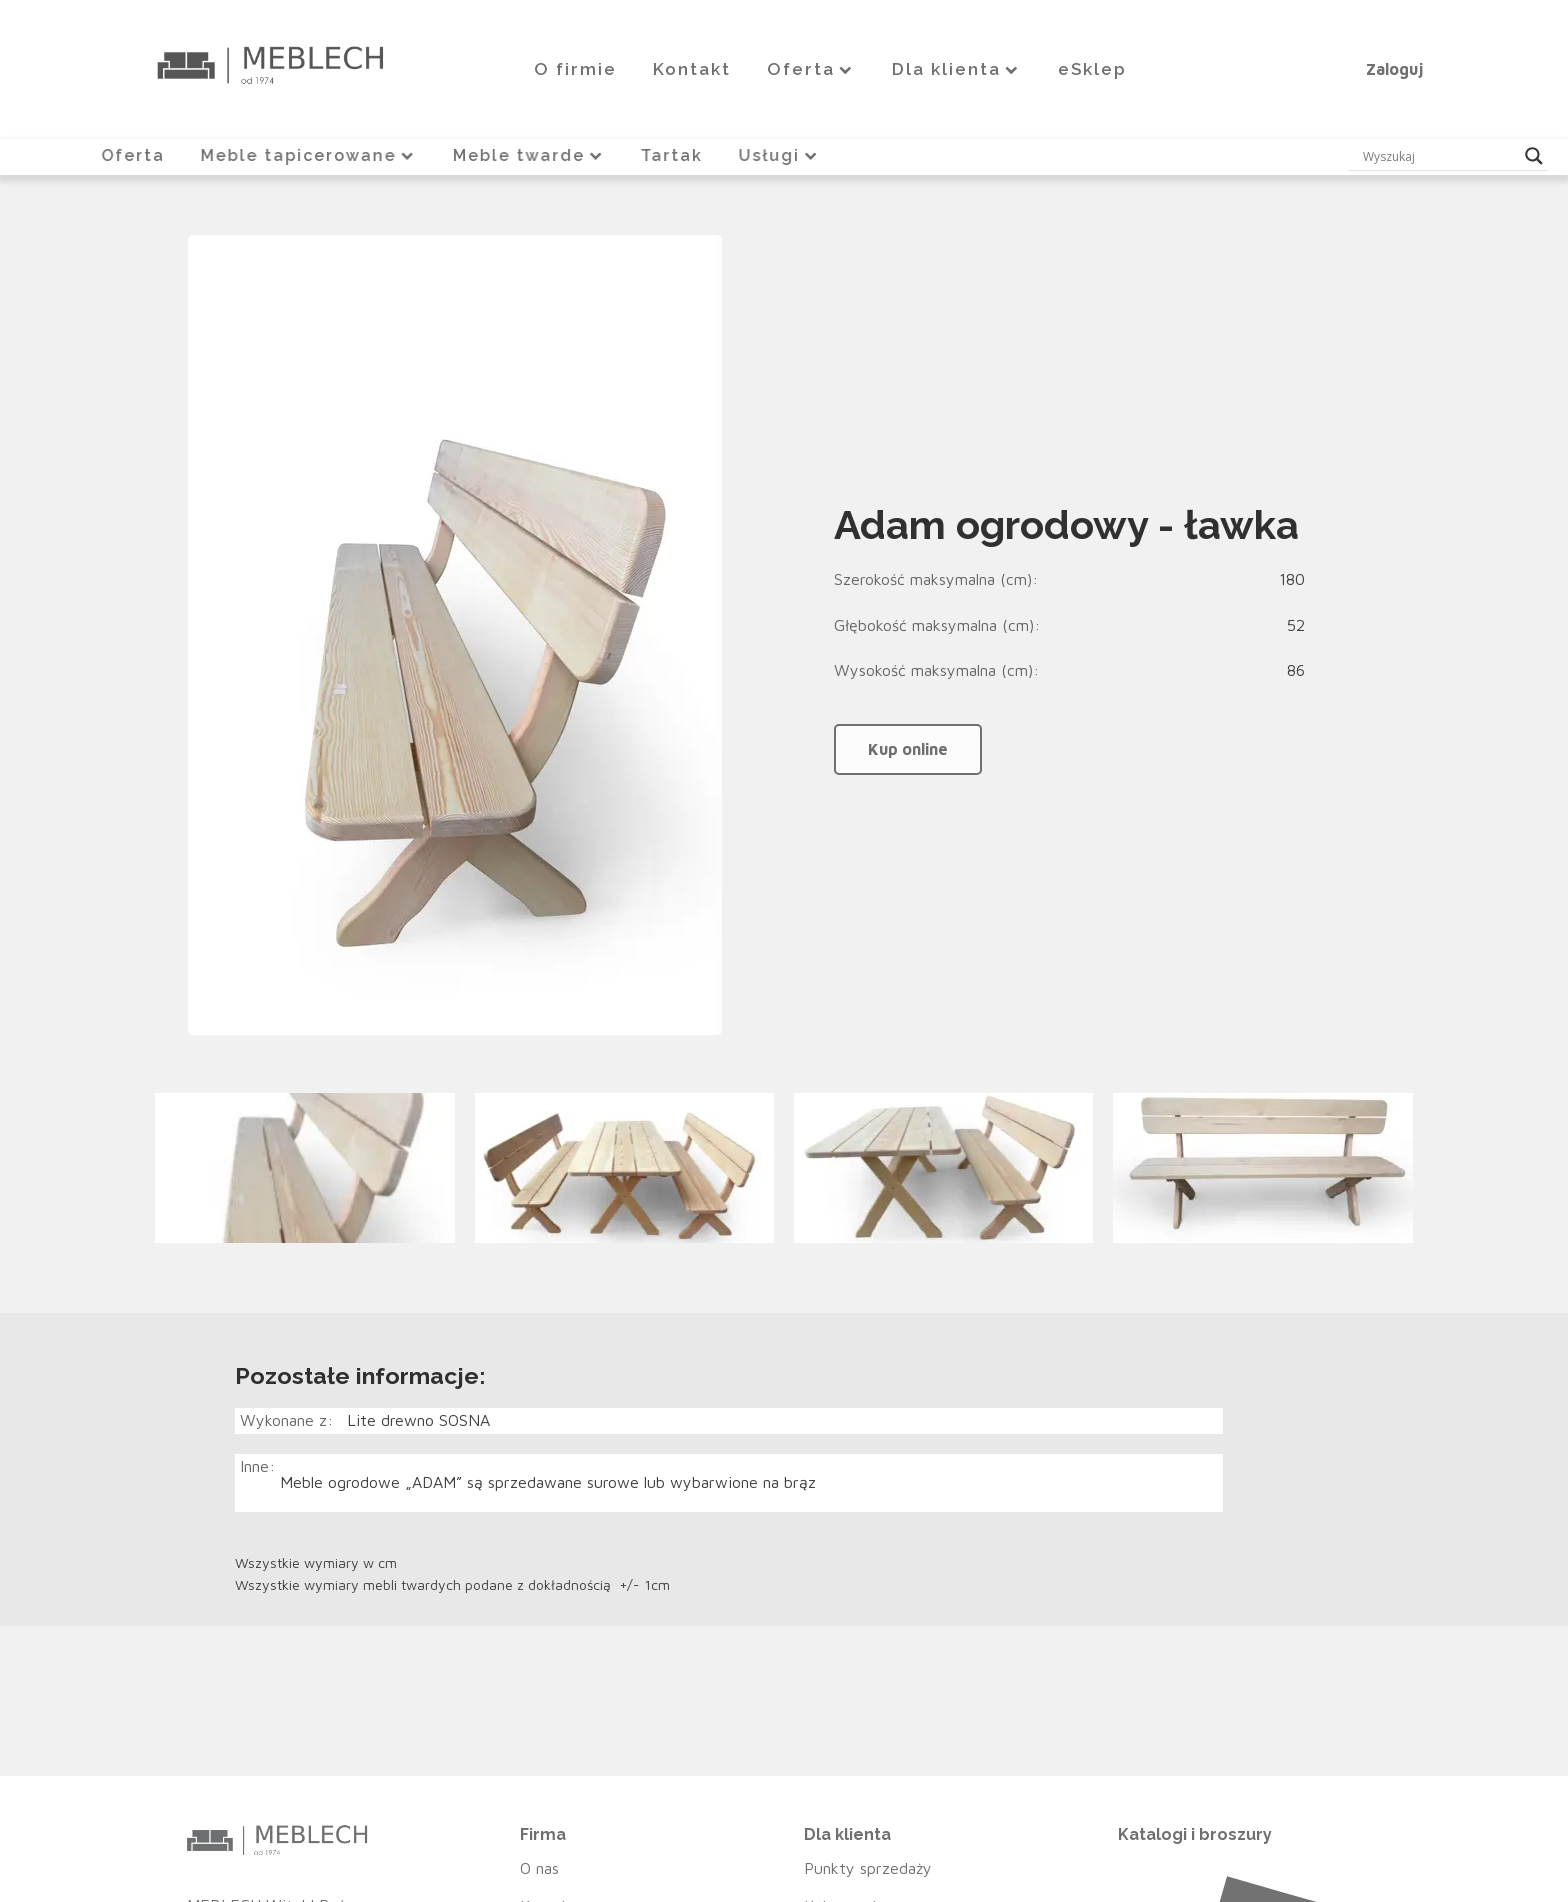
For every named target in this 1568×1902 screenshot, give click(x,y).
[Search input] (1439, 156)
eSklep (1092, 69)
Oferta (811, 69)
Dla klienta (957, 69)
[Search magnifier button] (1534, 156)
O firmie (575, 69)
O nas (539, 1867)
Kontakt (692, 69)
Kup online (908, 748)
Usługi (782, 155)
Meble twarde (529, 155)
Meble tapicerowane (308, 155)
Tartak (673, 155)
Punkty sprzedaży (868, 1867)
